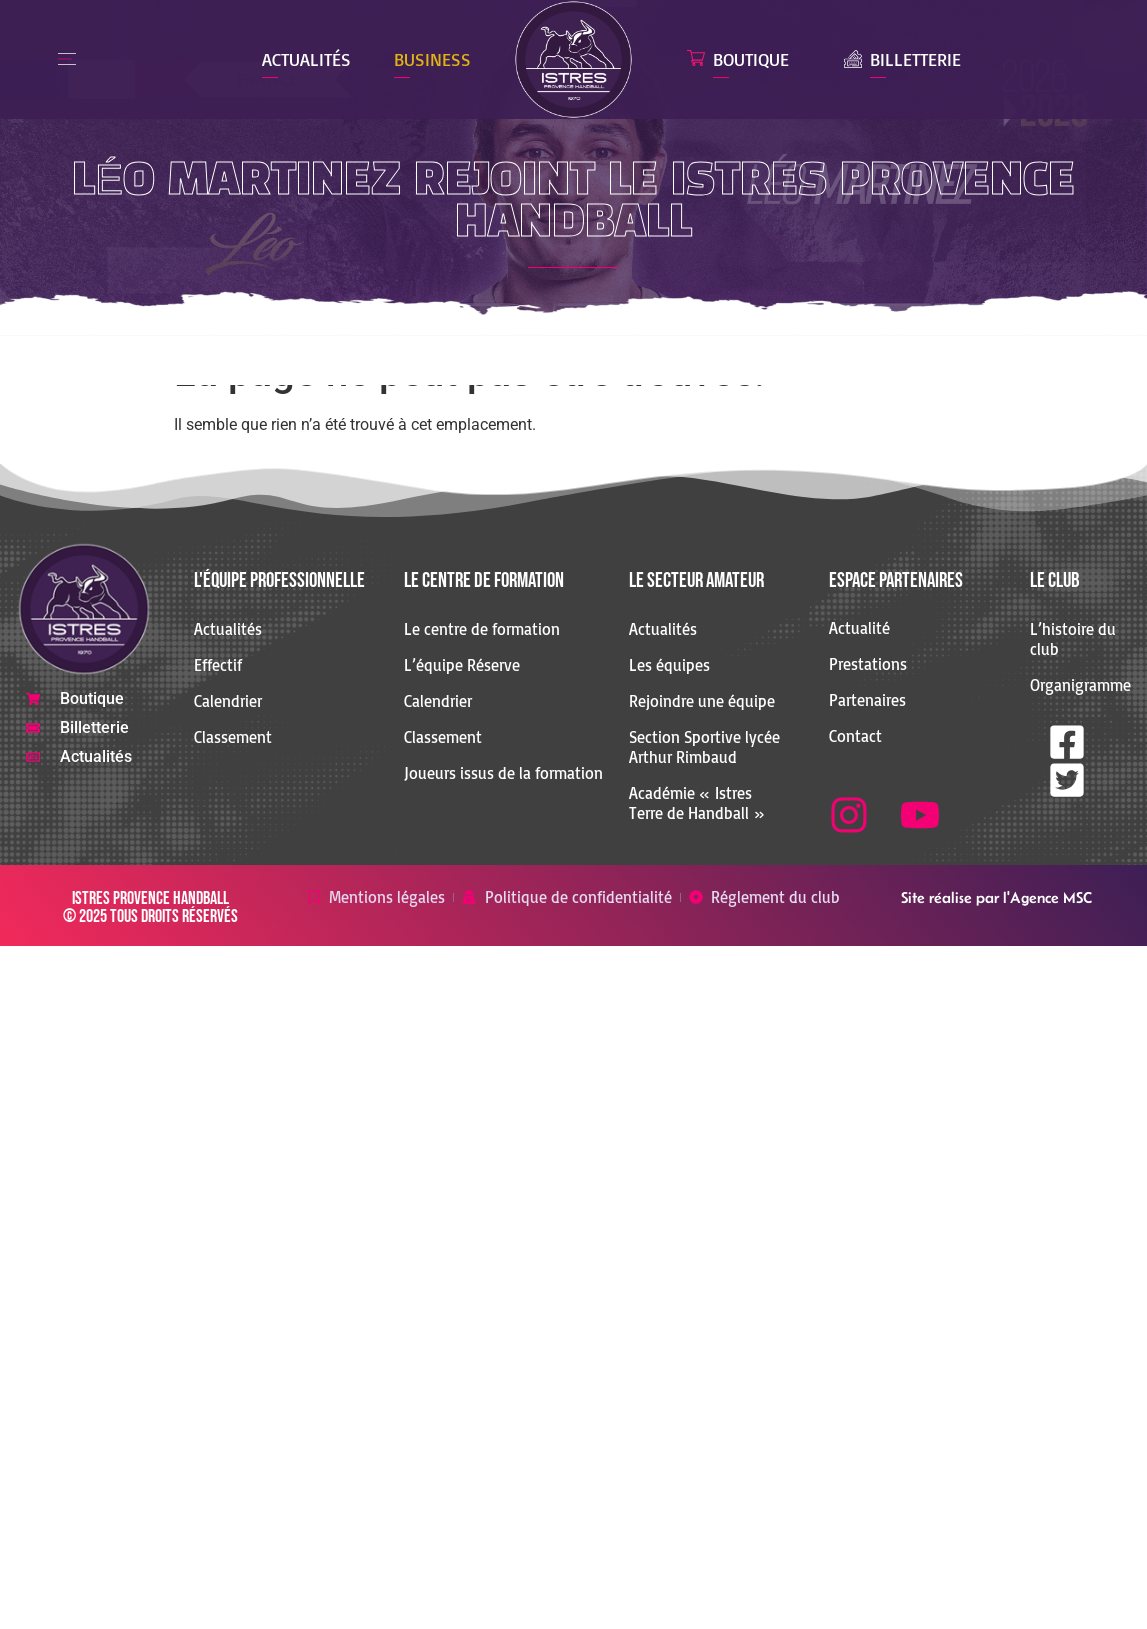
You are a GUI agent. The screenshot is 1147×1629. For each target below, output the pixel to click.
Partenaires (867, 700)
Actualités (306, 59)
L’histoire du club (1073, 639)
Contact (855, 736)
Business (432, 59)
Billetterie (915, 59)
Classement (233, 737)
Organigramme (1075, 685)
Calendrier (228, 701)
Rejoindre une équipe (702, 701)
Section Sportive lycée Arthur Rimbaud (704, 747)
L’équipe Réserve (462, 665)
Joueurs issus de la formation (503, 773)
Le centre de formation (482, 629)
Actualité (859, 628)
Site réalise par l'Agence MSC (996, 897)
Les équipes (669, 665)
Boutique (751, 59)
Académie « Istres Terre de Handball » (697, 803)
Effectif (218, 665)
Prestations (868, 664)
